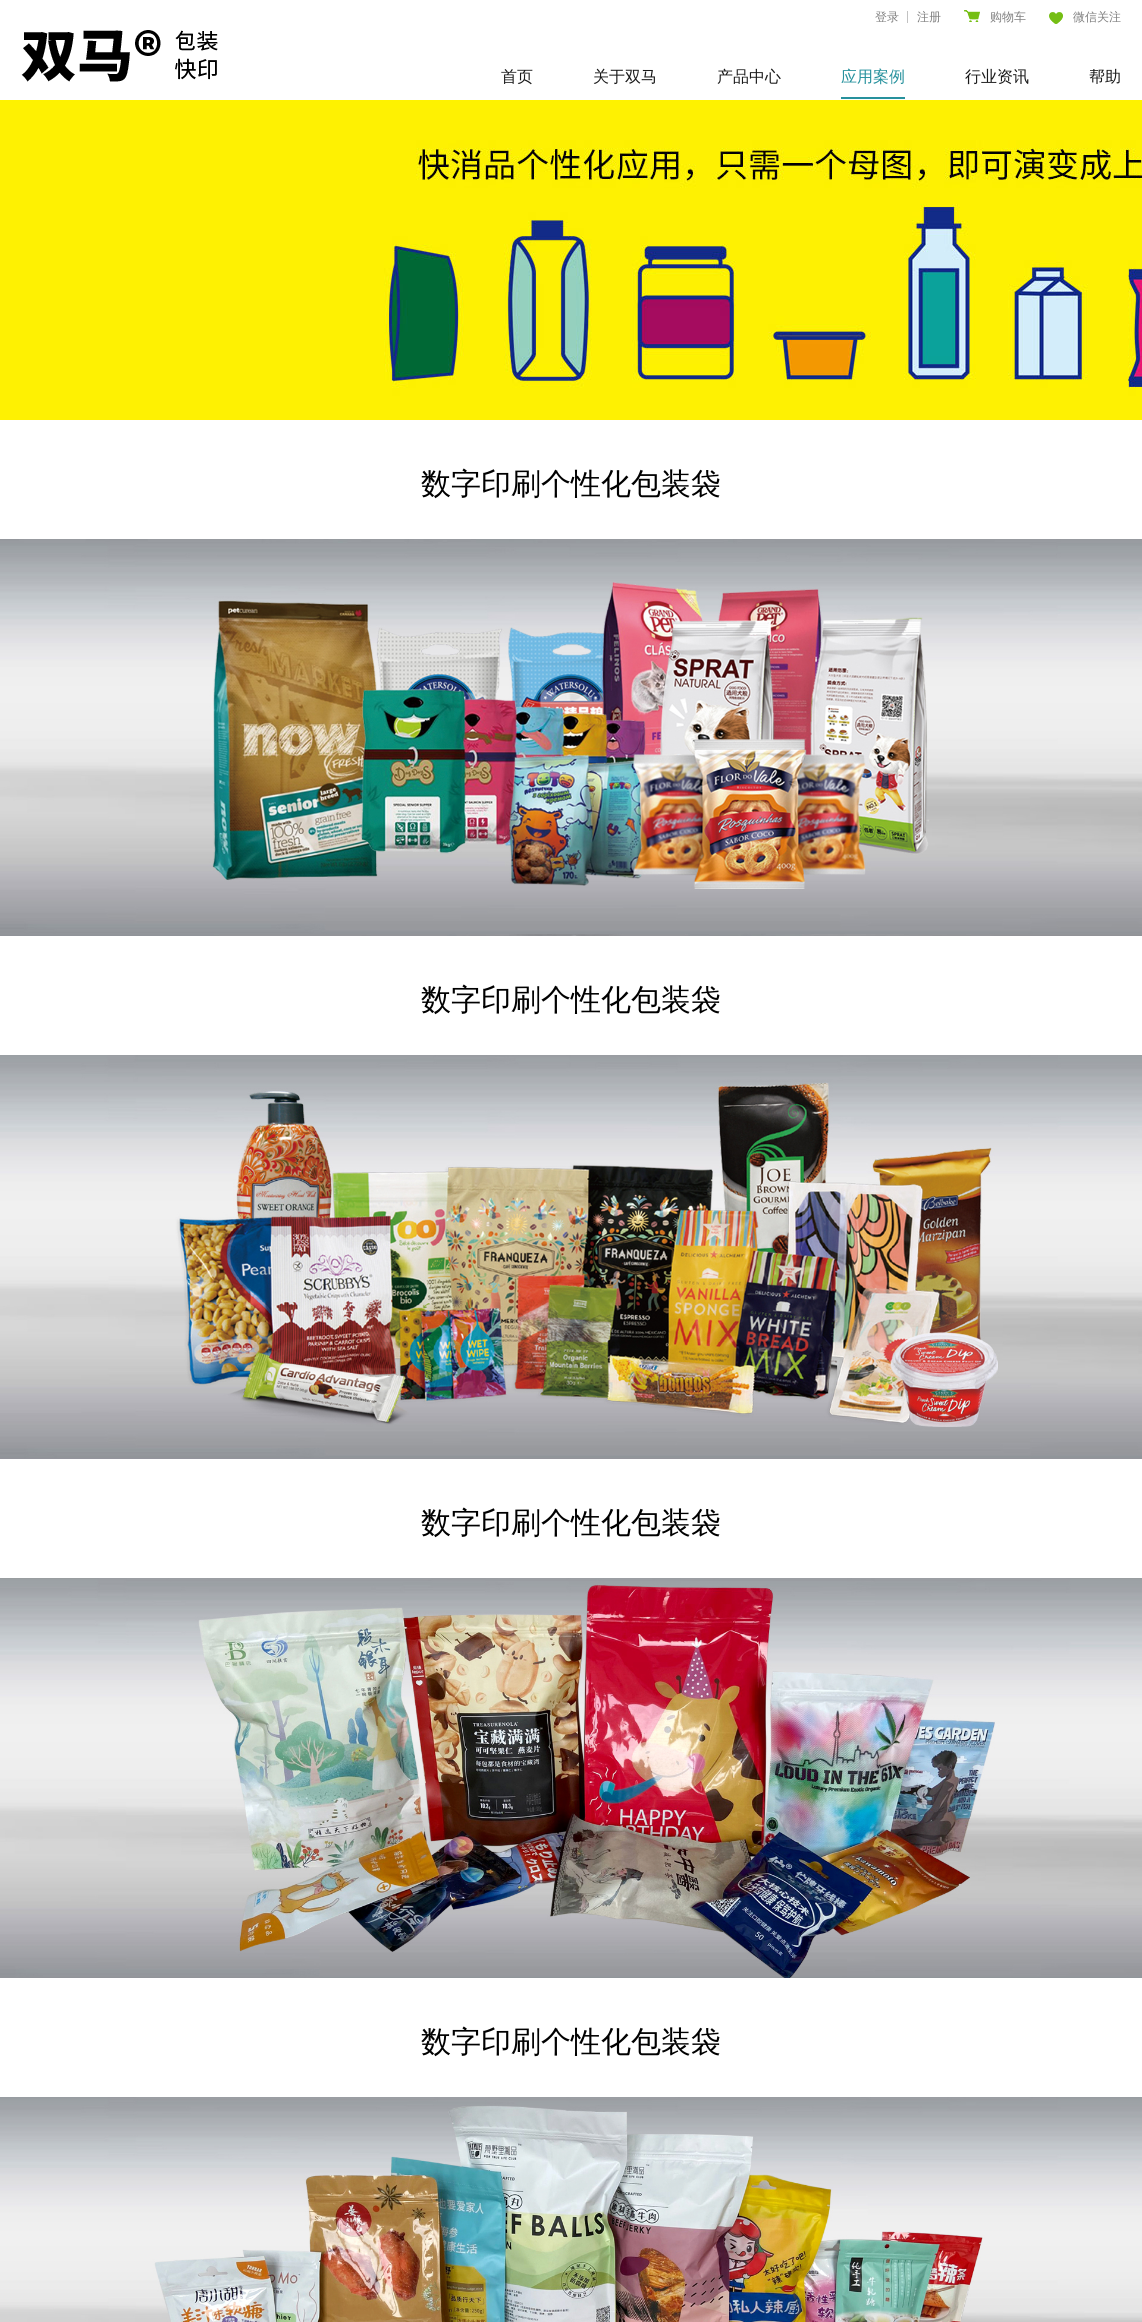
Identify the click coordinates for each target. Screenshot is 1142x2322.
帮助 (1105, 76)
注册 (929, 17)
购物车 (995, 17)
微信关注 (1085, 17)
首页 (517, 76)
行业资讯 (997, 76)
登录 (887, 17)
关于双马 (625, 76)
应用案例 (873, 76)
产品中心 (749, 76)
